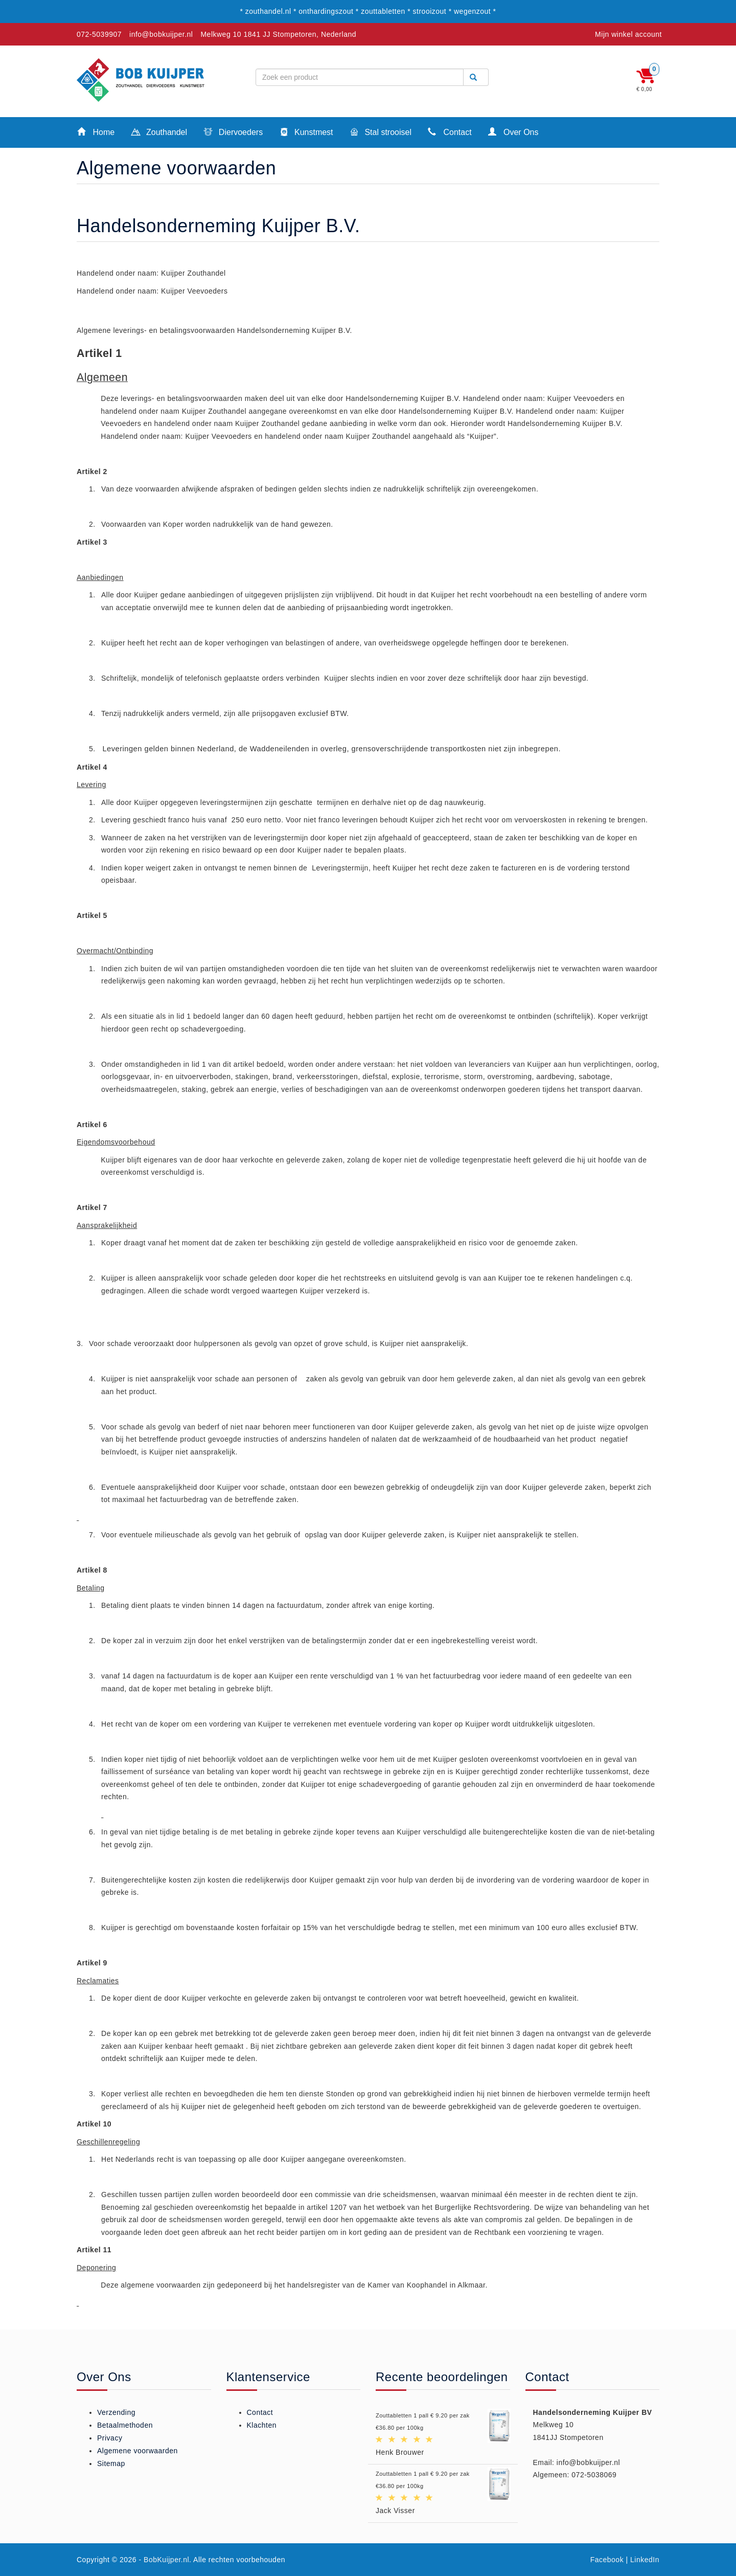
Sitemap (111, 2463)
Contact (450, 132)
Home (95, 132)
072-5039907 (99, 34)
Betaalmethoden (125, 2425)
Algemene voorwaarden (137, 2451)
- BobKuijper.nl (164, 2560)
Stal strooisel (380, 133)
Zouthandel (159, 133)
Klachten (262, 2425)
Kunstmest (306, 133)
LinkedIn (644, 2560)
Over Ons (513, 132)
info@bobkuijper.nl (161, 34)
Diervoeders (233, 133)
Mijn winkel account (628, 34)
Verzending (116, 2412)
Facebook (607, 2560)
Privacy (109, 2438)
